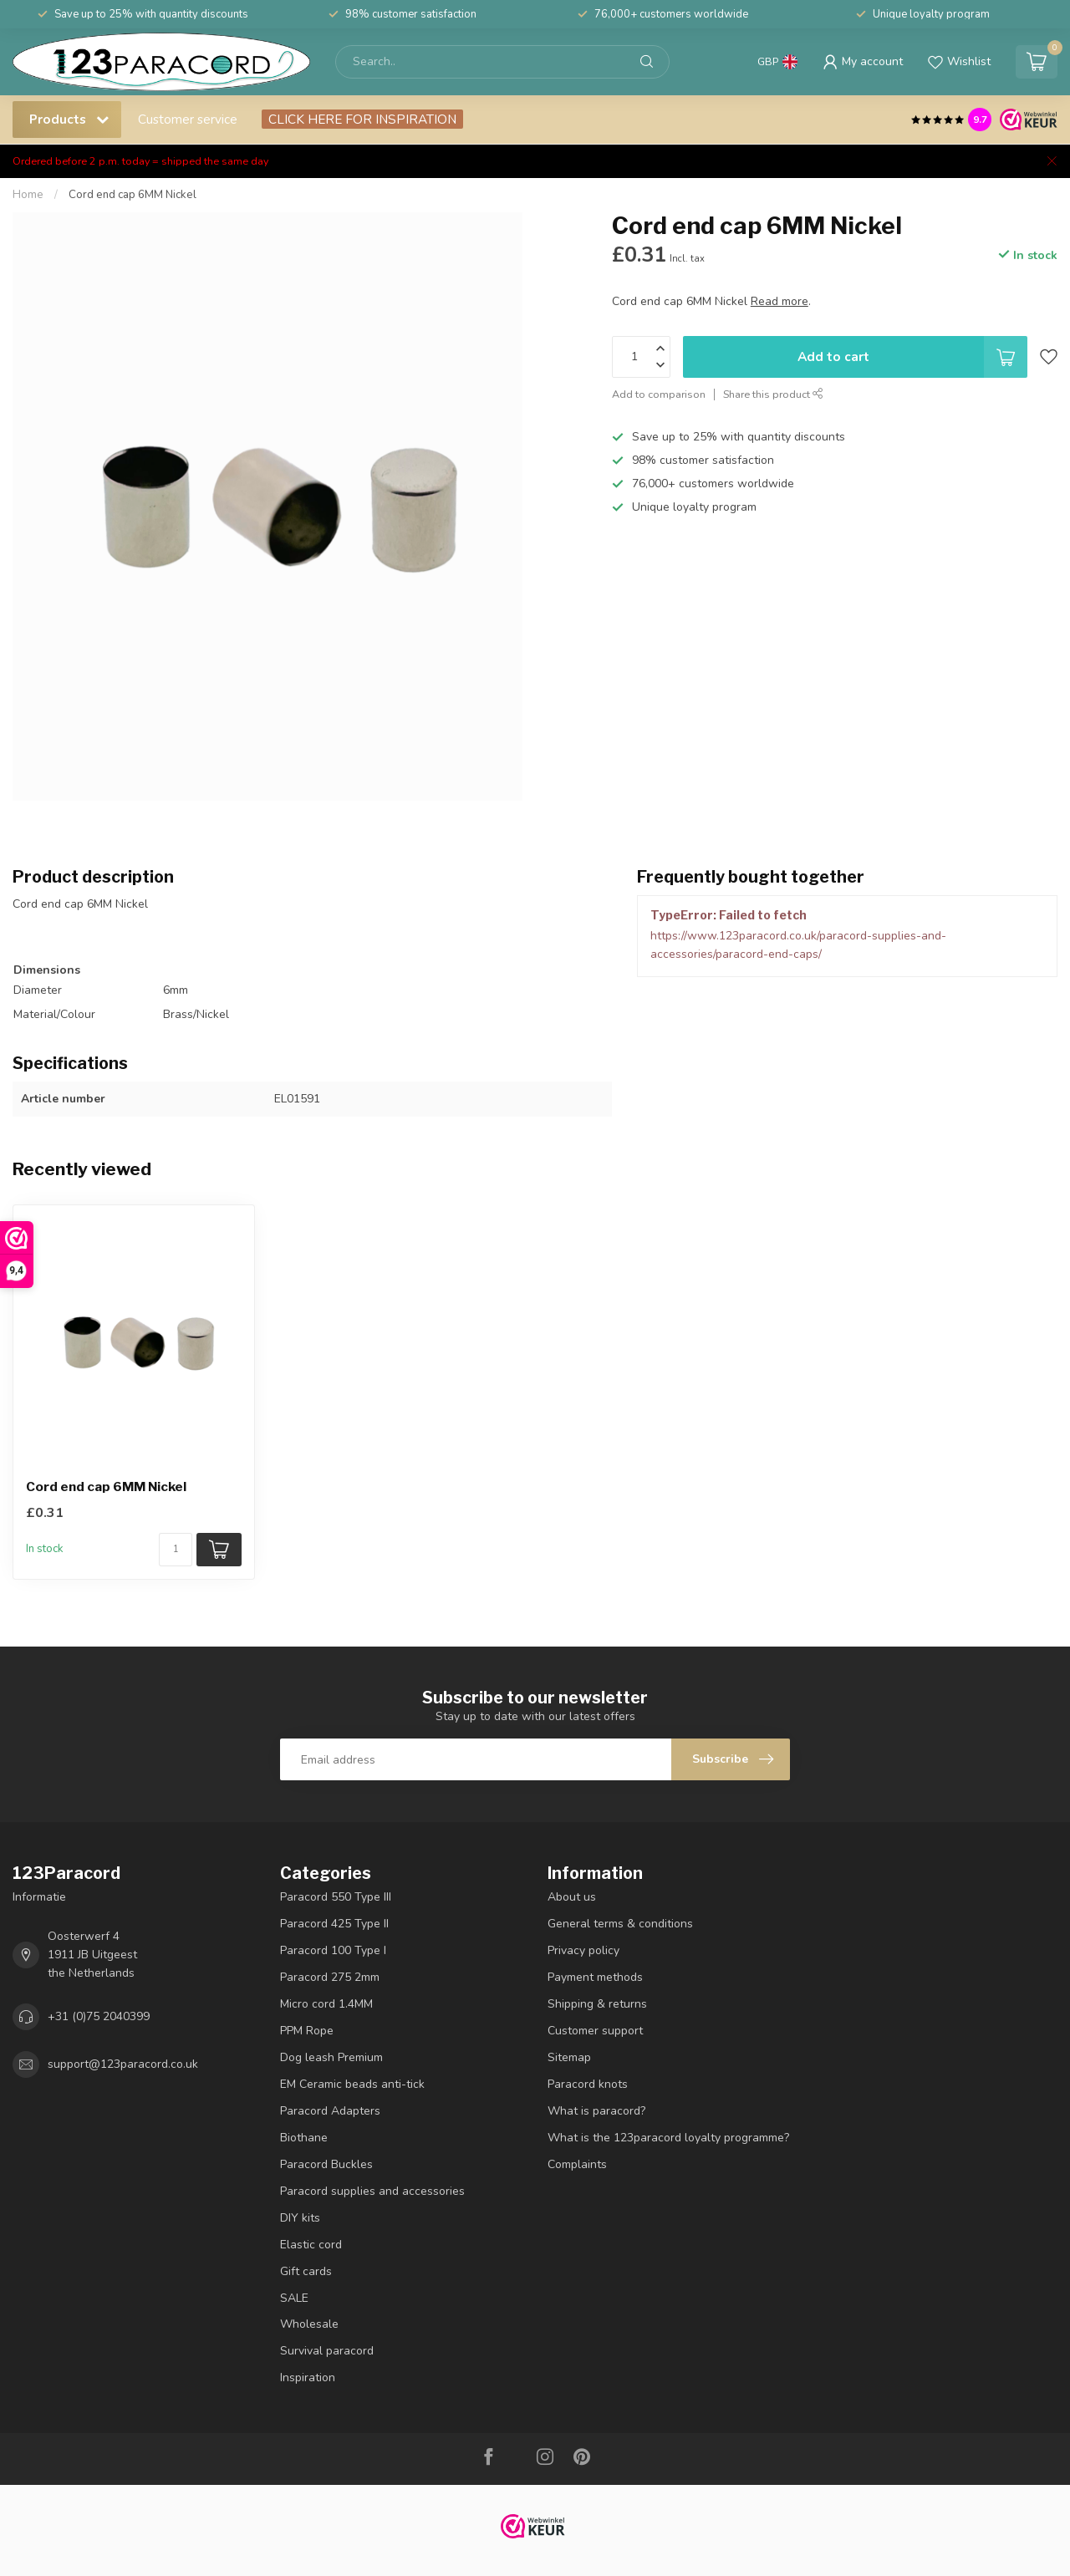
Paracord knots (588, 2084)
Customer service (187, 119)
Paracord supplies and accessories (372, 2191)
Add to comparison (659, 394)
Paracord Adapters (330, 2111)
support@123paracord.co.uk (123, 2064)
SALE (294, 2298)
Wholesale (309, 2324)
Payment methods (595, 1977)
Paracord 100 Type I (333, 1950)
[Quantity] (175, 1549)
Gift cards (306, 2271)
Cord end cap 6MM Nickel (132, 194)
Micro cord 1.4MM (326, 2004)
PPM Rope (307, 2031)
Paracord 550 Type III (335, 1897)
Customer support (595, 2031)
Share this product (773, 394)
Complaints (577, 2164)
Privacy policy (583, 1950)
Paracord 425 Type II (334, 1924)
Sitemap (569, 2057)
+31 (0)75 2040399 (99, 2016)
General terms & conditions (620, 1924)
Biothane (304, 2138)
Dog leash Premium (331, 2057)
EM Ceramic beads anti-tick (352, 2084)
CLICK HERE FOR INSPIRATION (362, 119)
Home (28, 194)
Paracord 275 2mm (330, 1977)
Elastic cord (311, 2245)
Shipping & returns (597, 2004)
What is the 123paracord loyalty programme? (668, 2138)
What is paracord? (596, 2111)
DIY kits (300, 2218)
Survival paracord (327, 2351)
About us (572, 1897)
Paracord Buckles (326, 2164)
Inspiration (307, 2377)
